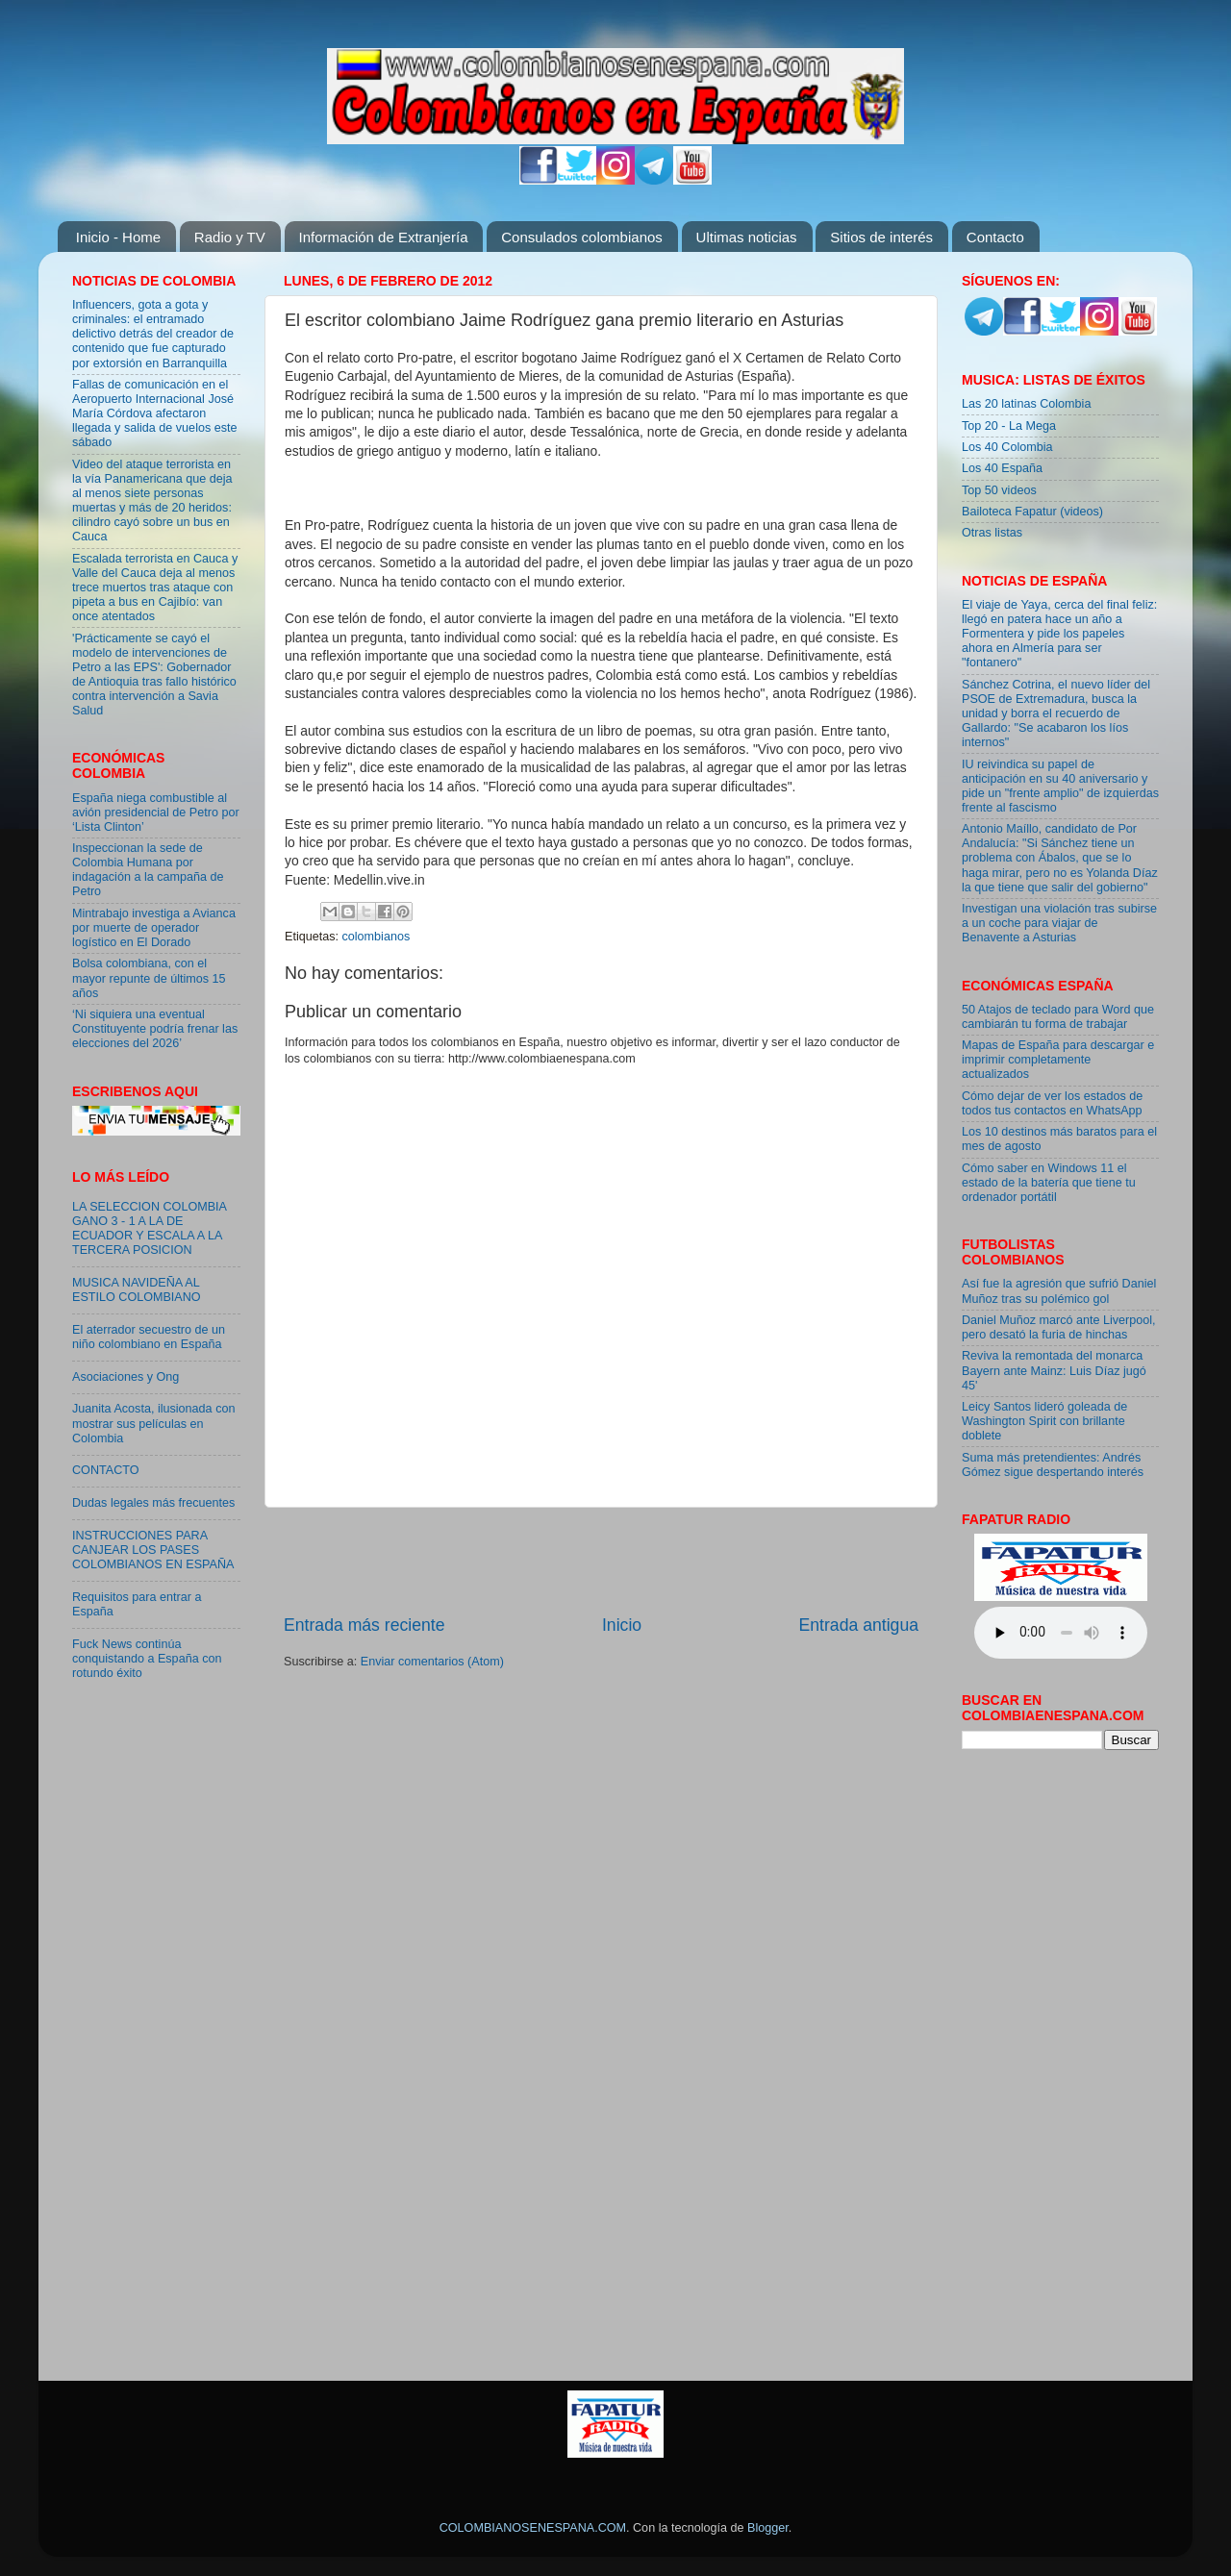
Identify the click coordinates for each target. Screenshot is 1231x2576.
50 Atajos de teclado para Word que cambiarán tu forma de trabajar (1058, 1017)
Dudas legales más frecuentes (153, 1503)
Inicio (621, 1625)
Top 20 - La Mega (1009, 426)
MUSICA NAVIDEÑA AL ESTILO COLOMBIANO (136, 1290)
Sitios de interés (881, 237)
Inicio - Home (118, 237)
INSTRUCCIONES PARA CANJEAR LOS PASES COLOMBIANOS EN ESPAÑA (153, 1550)
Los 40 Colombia (1007, 447)
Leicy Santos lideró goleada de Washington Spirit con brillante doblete (1044, 1421)
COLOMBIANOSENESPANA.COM (533, 2528)
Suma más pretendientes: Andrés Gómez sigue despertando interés (1052, 1465)
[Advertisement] (601, 1560)
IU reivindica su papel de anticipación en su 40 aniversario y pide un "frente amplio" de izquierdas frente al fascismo (1060, 786)
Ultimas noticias (746, 237)
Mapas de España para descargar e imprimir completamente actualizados (1058, 1059)
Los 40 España (1002, 468)
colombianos (376, 936)
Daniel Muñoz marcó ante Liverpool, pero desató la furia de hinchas (1059, 1327)
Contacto (995, 237)
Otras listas (992, 532)
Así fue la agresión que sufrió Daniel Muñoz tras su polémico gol (1059, 1291)
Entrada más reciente (364, 1625)
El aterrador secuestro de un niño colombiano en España (148, 1337)
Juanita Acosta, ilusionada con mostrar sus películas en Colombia (153, 1423)
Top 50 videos (999, 490)
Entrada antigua (858, 1625)
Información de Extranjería (383, 237)
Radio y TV (229, 237)
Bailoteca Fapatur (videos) (1032, 511)
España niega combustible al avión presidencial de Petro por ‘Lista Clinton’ (155, 812)
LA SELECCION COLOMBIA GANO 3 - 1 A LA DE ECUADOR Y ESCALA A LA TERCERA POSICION (149, 1228)
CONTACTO (105, 1470)
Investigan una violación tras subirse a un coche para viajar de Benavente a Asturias (1059, 923)
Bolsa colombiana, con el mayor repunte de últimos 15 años (149, 978)
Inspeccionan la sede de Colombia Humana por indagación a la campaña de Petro (148, 869)
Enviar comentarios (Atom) (432, 1661)
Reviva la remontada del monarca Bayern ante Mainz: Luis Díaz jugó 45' (1054, 1370)
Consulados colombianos (582, 237)
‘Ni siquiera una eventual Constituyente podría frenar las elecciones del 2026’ (155, 1029)
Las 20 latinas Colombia (1026, 404)
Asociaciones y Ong (125, 1377)
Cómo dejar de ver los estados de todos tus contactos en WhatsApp (1052, 1103)
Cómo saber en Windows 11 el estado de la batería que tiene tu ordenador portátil (1049, 1183)
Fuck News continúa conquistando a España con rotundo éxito (146, 1659)
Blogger (768, 2528)
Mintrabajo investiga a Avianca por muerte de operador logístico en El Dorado (154, 928)
